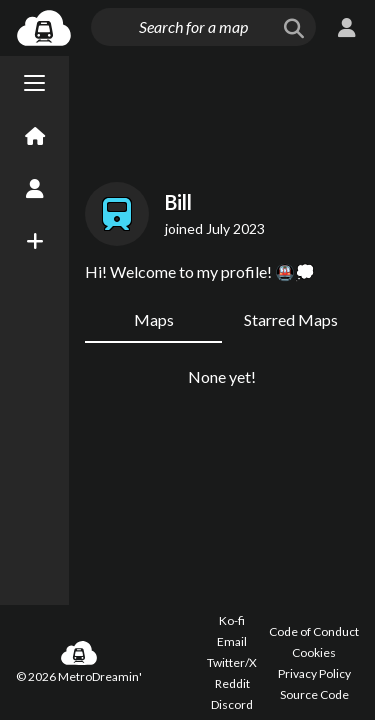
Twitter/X (232, 662)
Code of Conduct (314, 631)
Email (232, 641)
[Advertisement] (222, 115)
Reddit (232, 683)
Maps (154, 319)
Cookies (314, 652)
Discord (232, 704)
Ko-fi (232, 620)
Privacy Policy (314, 673)
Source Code (314, 694)
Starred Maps (291, 319)
